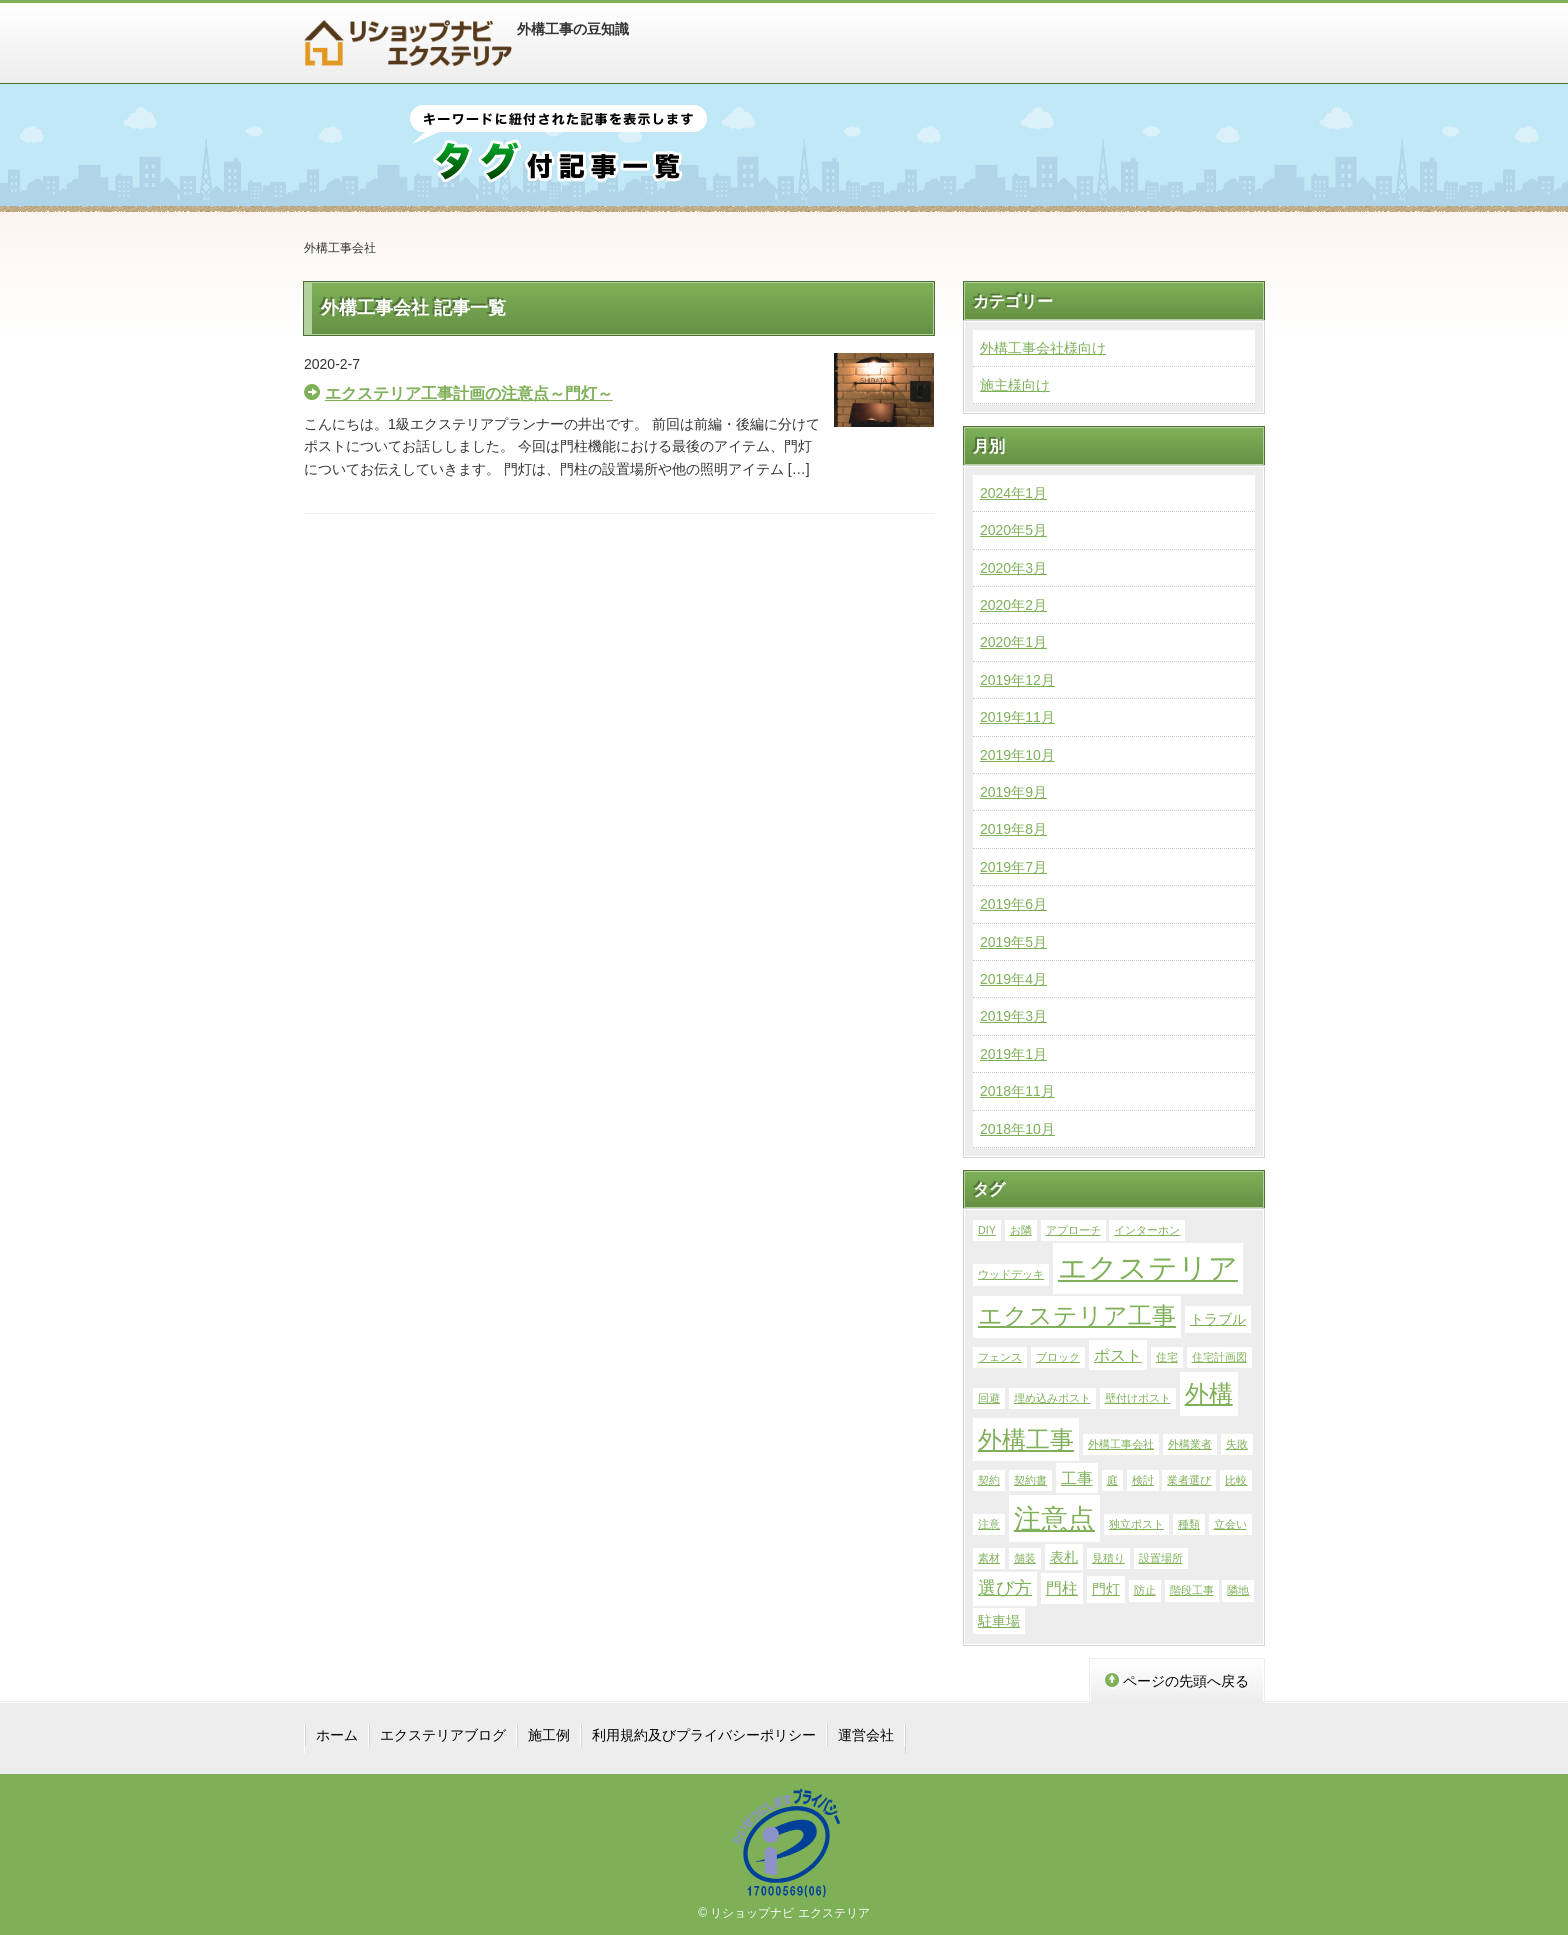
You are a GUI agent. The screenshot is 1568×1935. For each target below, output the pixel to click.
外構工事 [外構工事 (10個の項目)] (1026, 1439)
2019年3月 (1013, 1016)
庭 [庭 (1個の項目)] (1112, 1480)
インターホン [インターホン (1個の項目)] (1147, 1230)
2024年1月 (1013, 493)
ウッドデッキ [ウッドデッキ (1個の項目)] (1011, 1274)
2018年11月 (1017, 1091)
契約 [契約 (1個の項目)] (989, 1480)
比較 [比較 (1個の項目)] (1236, 1480)
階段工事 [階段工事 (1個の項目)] (1192, 1590)
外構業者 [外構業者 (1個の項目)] (1190, 1444)
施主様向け (1015, 385)
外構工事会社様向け (1043, 348)
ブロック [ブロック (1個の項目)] (1058, 1357)
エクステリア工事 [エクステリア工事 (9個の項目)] (1077, 1316)
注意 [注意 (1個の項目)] (989, 1524)
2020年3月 (1013, 568)
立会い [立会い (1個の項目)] (1230, 1524)
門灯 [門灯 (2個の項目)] (1106, 1589)
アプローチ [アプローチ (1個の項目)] (1073, 1230)
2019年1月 (1013, 1054)
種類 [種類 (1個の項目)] (1189, 1524)
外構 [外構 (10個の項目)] (1209, 1393)
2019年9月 (1013, 792)
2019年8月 (1013, 829)
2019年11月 (1017, 717)
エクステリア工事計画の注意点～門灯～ (469, 393)
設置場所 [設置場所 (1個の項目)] (1161, 1558)
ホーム (337, 1735)
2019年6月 (1013, 904)
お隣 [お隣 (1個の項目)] (1021, 1230)
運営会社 (866, 1735)
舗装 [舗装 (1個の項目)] (1025, 1558)
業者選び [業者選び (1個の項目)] (1189, 1480)
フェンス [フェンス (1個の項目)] (1000, 1357)
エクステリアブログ (443, 1735)
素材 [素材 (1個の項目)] (989, 1558)
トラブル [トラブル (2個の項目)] (1218, 1319)
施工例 (549, 1735)
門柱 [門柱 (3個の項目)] (1062, 1588)
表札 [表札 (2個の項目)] (1064, 1557)
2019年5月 (1013, 942)
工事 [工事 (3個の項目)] (1077, 1478)
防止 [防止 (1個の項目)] (1145, 1590)
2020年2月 (1013, 605)
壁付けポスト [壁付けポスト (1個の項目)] (1138, 1398)
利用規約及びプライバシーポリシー (704, 1735)
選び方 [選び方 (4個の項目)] (1005, 1588)
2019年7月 (1013, 867)
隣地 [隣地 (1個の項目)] (1238, 1590)
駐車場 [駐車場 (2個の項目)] (999, 1621)
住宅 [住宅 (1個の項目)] (1167, 1357)
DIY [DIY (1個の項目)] (987, 1230)
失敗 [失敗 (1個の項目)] (1237, 1444)
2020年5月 (1013, 530)
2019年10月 (1017, 755)
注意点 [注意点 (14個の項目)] (1054, 1518)
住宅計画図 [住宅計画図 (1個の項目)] (1219, 1357)
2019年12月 (1017, 680)
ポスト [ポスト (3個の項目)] (1118, 1355)
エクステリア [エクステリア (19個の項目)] (1148, 1267)
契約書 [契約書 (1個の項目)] (1030, 1480)
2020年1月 (1013, 642)
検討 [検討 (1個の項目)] (1143, 1480)
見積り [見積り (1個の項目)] (1108, 1558)
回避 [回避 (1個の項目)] (989, 1398)
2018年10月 (1017, 1129)
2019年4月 (1013, 979)
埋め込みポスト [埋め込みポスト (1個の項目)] (1052, 1398)
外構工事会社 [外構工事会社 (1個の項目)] (1121, 1444)
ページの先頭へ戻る (1177, 1681)
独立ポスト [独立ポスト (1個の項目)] (1136, 1524)
